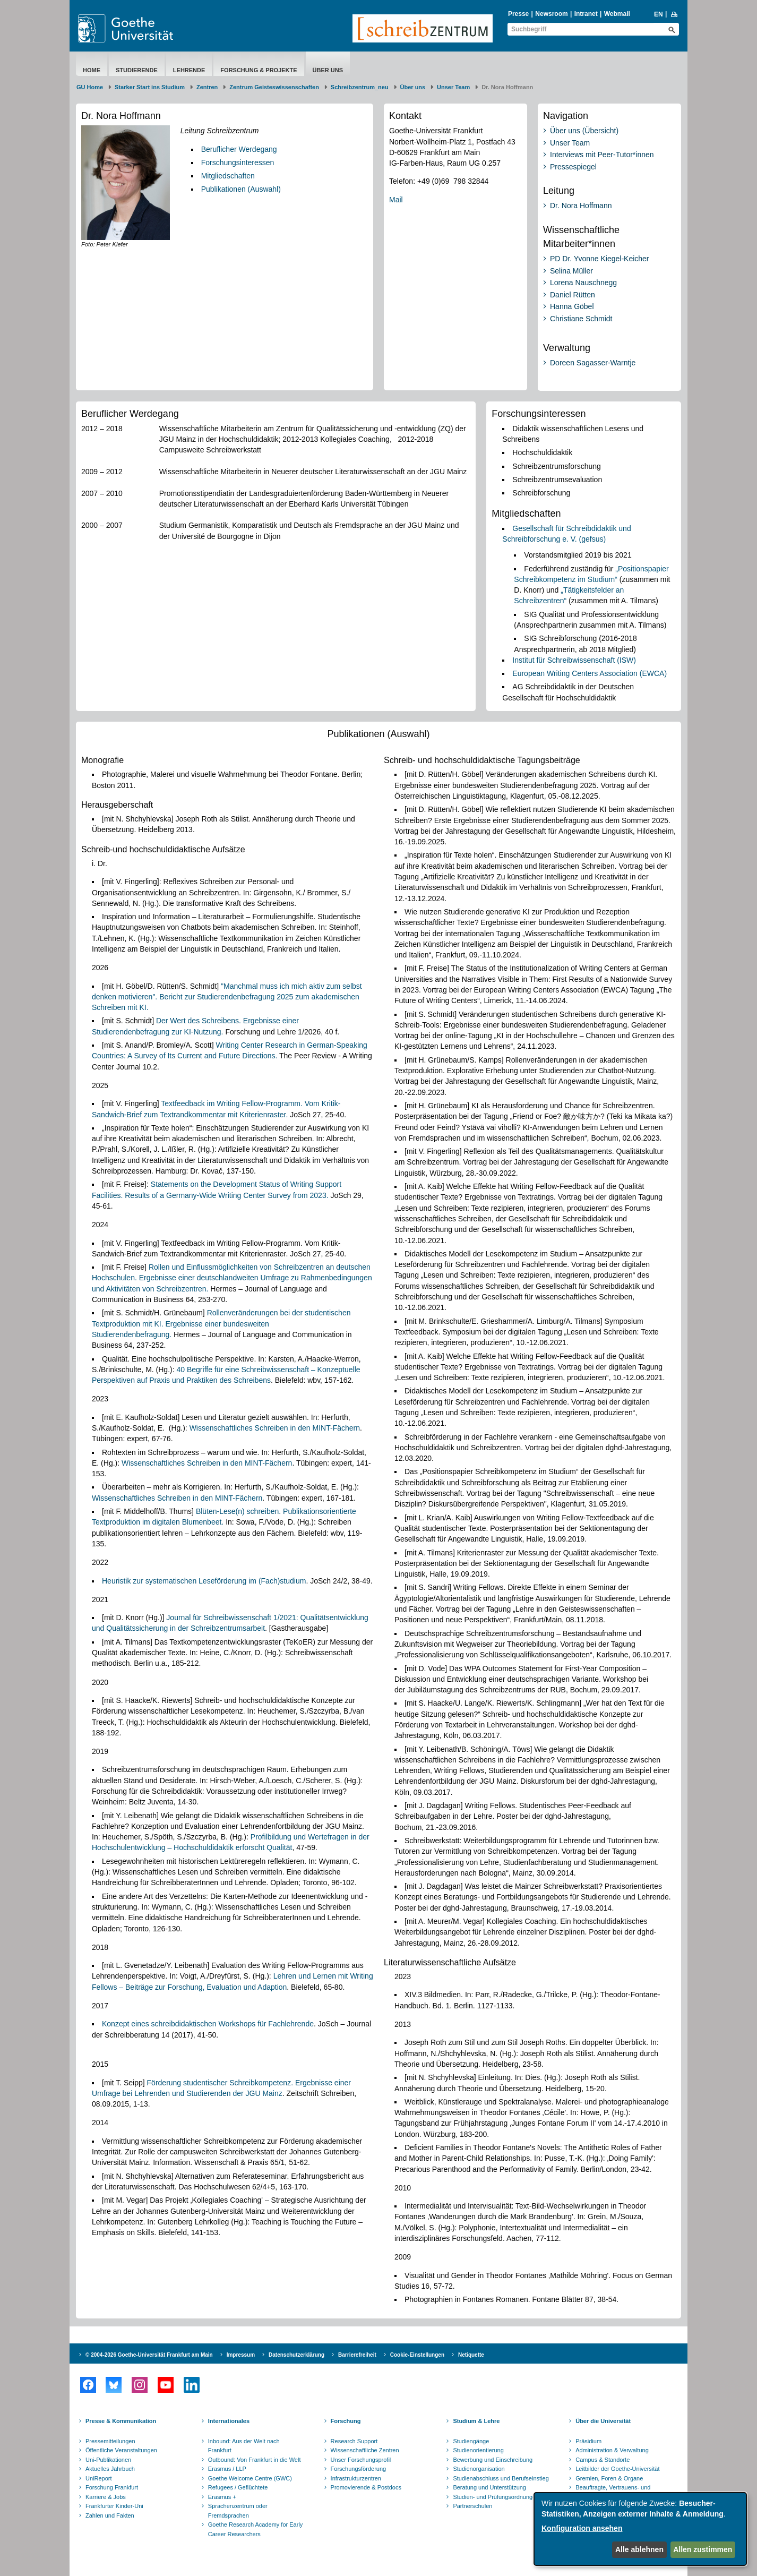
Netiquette (471, 2355)
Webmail (617, 14)
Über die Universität (603, 2421)
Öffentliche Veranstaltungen (121, 2450)
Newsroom (551, 14)
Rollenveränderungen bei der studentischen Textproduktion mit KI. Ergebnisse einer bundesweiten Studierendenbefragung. (221, 1323)
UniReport (98, 2478)
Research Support (354, 2441)
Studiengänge (471, 2441)
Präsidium (588, 2441)
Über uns (328, 70)
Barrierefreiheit (357, 2355)
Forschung (346, 2421)
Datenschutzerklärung (296, 2355)
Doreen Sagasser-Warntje (592, 362)
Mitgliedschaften (228, 176)
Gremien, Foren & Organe (609, 2478)
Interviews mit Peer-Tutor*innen (602, 154)
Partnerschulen (472, 2506)
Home (91, 70)
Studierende (137, 70)
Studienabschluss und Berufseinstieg (500, 2478)
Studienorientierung (478, 2450)
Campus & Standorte (602, 2460)
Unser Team (453, 87)
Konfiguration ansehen (581, 2528)
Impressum (241, 2355)
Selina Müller (571, 271)
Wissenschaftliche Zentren (365, 2450)
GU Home (89, 87)
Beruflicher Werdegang (239, 149)
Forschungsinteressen (237, 162)
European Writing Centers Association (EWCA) (589, 673)
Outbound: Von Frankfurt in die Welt (254, 2460)
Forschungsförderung (358, 2469)
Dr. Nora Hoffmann (581, 205)
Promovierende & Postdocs (366, 2487)
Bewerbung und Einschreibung (492, 2460)
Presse (518, 14)
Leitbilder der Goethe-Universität (617, 2469)
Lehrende (189, 70)
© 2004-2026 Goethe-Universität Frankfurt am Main (149, 2355)
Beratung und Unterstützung (489, 2487)
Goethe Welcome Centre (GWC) (250, 2478)
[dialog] (640, 2529)
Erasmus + (222, 2497)
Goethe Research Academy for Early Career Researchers (255, 2529)
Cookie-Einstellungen (417, 2355)
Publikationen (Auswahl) (241, 189)
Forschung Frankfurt (111, 2487)
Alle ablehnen (639, 2549)
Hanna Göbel (572, 306)
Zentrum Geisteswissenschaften (274, 87)
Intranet (586, 14)
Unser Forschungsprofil (361, 2460)
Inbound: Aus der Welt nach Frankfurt (244, 2446)
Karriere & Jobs (105, 2497)
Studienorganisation (478, 2469)
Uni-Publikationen (108, 2460)
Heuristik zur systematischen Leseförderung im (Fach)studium (204, 1581)
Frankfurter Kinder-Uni (114, 2506)
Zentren (207, 87)
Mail (396, 199)
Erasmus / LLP (227, 2469)
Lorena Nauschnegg (583, 282)
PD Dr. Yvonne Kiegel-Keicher (599, 258)
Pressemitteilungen (110, 2441)
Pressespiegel (573, 166)
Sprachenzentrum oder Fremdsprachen (238, 2511)
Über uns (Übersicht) (584, 130)
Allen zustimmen (702, 2549)
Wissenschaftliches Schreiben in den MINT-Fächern (275, 1428)
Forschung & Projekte (258, 70)
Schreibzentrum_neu (360, 87)
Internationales (229, 2421)
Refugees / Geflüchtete (238, 2487)
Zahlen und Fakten (109, 2515)
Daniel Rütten (572, 294)
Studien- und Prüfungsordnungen (496, 2497)
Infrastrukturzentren (356, 2478)
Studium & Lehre (476, 2421)
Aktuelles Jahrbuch (110, 2469)
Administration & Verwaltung (612, 2450)
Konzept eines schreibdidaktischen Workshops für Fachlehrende (208, 2023)
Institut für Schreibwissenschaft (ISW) (574, 660)
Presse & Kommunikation (120, 2421)
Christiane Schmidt (581, 318)
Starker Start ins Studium (150, 87)
